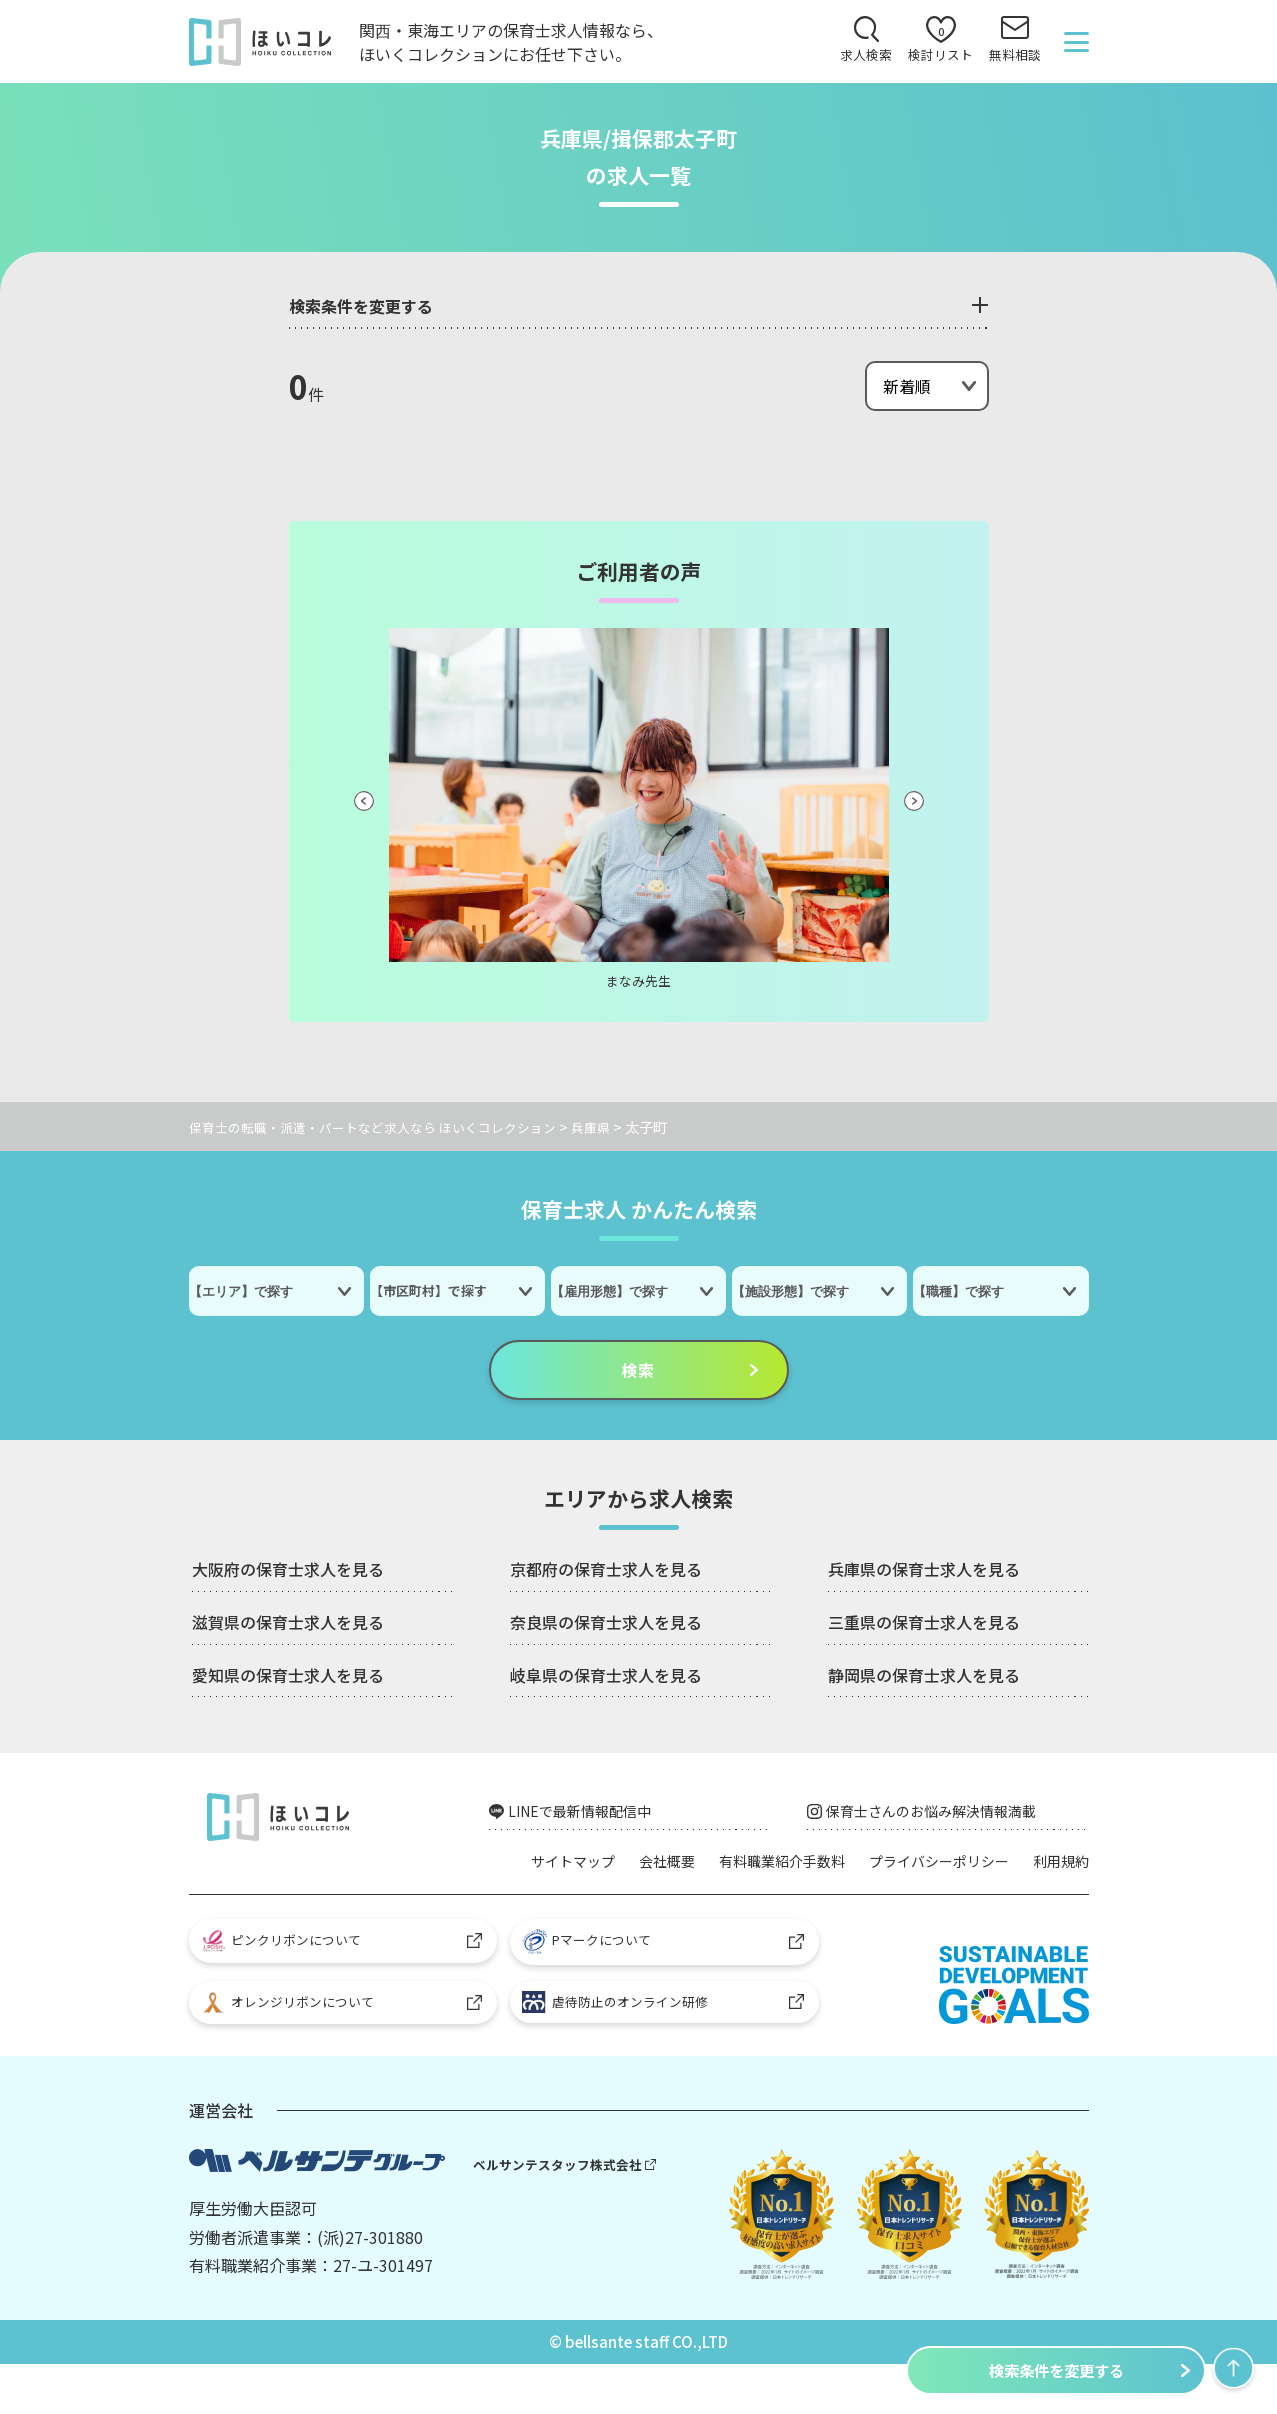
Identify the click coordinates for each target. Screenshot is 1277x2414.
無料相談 (1012, 60)
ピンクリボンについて (290, 1981)
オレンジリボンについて (297, 2049)
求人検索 (854, 60)
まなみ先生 (639, 982)
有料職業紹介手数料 (833, 1868)
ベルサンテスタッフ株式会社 (564, 2213)
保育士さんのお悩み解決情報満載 (949, 1817)
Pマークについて (595, 1982)
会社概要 (705, 1868)
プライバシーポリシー (1009, 1868)
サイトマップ (601, 1868)
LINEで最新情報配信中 (592, 1817)
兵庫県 (620, 1129)
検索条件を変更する (1056, 2369)
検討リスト (933, 47)
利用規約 (1057, 1897)
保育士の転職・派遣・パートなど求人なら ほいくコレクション (386, 1129)
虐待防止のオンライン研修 (624, 2049)
